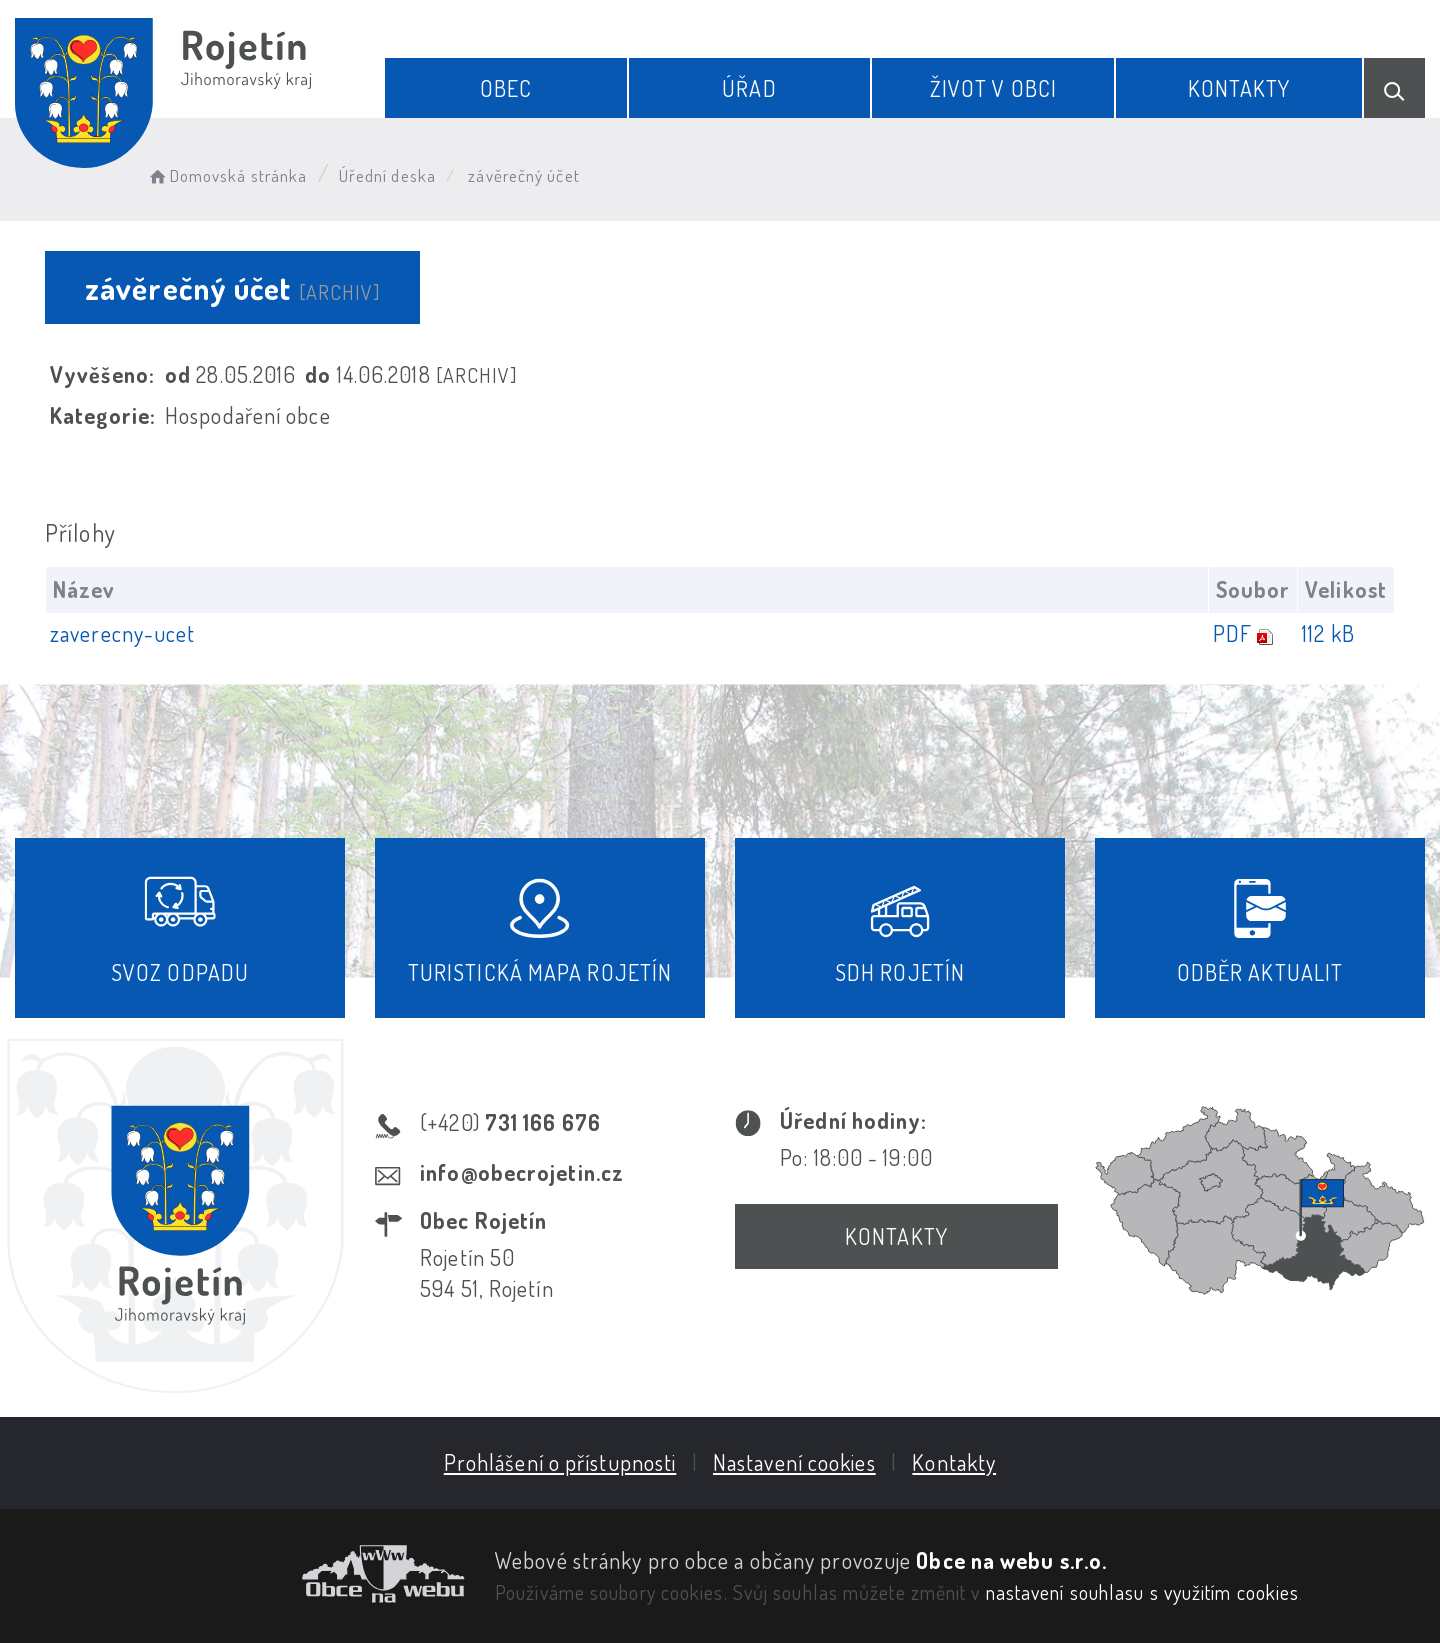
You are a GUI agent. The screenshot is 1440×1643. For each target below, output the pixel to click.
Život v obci (993, 88)
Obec (506, 88)
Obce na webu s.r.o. (1011, 1560)
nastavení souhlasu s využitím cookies (1143, 1592)
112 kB (1328, 633)
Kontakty (1239, 88)
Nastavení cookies (794, 1462)
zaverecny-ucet (122, 633)
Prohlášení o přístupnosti (560, 1462)
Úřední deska (387, 175)
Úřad (749, 88)
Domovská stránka (226, 175)
